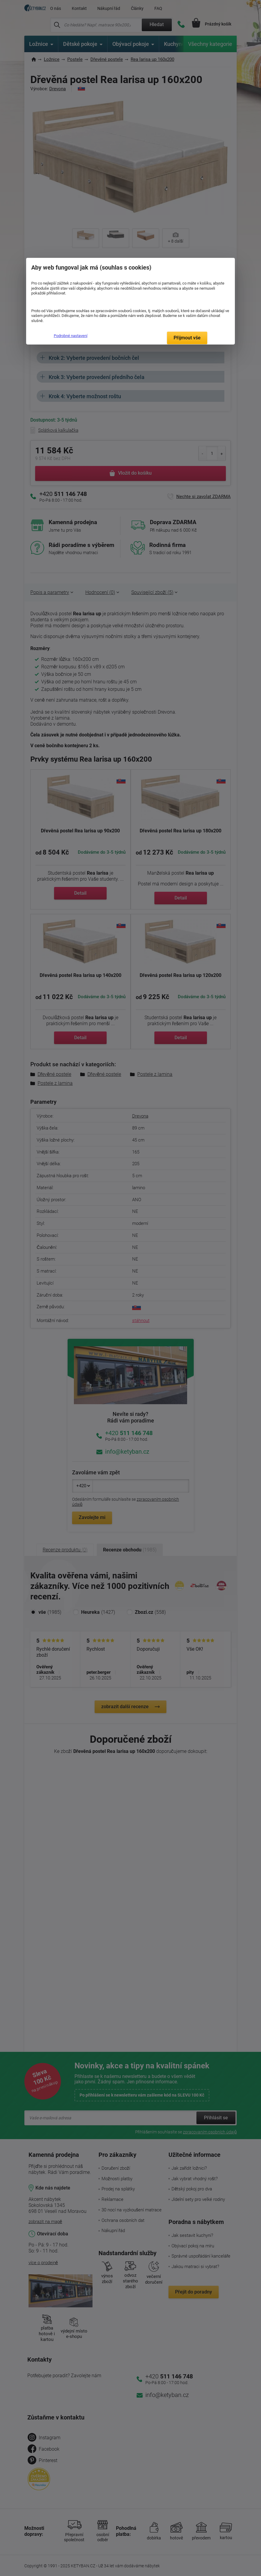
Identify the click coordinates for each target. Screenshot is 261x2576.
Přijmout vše (187, 338)
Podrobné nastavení (70, 335)
